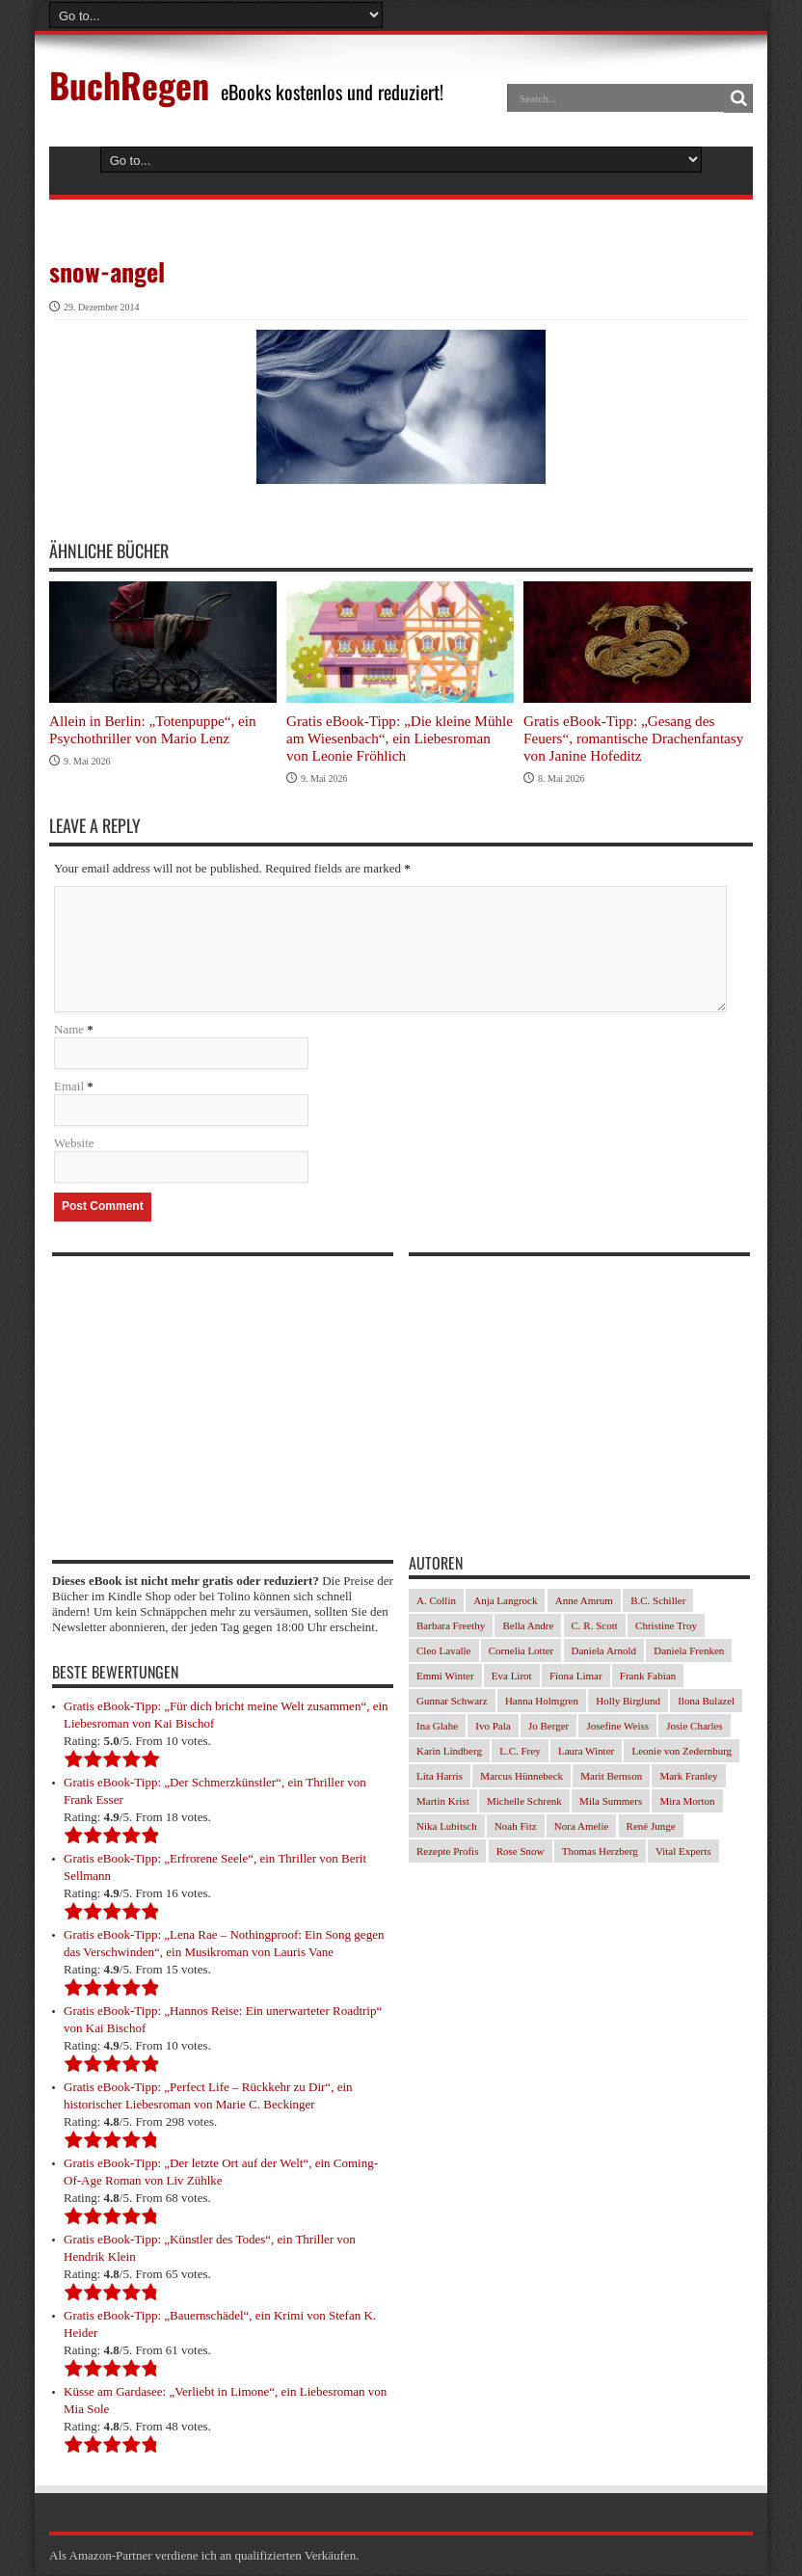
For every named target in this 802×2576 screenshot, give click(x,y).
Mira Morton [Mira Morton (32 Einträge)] (686, 1802)
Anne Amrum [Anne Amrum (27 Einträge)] (584, 1601)
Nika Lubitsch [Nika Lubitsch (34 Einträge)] (446, 1827)
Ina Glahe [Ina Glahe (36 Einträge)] (437, 1726)
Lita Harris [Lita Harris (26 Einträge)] (439, 1777)
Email (69, 1087)
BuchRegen (129, 84)
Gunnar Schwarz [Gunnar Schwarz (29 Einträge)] (452, 1701)
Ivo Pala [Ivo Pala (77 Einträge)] (492, 1726)
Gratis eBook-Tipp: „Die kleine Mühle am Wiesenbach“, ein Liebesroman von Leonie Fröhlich (399, 738)
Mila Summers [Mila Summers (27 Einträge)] (610, 1802)
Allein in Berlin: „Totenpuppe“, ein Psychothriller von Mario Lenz (152, 729)
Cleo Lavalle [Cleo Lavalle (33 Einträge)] (443, 1651)
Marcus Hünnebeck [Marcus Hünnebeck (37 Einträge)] (521, 1777)
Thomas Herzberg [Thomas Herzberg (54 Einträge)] (600, 1852)
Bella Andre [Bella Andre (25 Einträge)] (527, 1626)
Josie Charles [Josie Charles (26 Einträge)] (694, 1726)
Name (69, 1030)
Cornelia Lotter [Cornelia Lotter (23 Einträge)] (521, 1651)
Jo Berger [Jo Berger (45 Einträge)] (548, 1726)
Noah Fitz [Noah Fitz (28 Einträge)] (516, 1827)
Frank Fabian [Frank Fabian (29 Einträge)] (648, 1676)
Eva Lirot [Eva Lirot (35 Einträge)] (512, 1676)
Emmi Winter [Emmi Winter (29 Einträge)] (445, 1676)
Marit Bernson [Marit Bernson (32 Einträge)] (611, 1777)
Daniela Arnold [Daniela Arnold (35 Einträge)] (604, 1651)
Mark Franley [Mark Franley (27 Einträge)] (688, 1777)
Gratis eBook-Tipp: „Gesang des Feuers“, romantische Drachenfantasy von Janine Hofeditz (633, 738)
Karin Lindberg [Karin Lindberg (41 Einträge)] (449, 1752)
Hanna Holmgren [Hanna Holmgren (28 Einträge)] (541, 1701)
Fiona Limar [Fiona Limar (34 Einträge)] (575, 1676)
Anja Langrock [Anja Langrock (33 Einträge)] (505, 1601)
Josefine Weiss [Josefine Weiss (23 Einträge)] (617, 1726)
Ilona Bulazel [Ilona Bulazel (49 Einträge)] (706, 1701)
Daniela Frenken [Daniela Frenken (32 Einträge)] (689, 1651)
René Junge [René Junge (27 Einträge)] (651, 1827)
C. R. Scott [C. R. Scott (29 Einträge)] (595, 1626)
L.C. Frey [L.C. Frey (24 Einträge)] (519, 1752)
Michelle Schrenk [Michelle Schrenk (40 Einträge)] (524, 1802)
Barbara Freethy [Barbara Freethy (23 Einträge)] (450, 1626)
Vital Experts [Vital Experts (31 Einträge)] (683, 1852)
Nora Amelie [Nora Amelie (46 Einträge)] (581, 1827)
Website (74, 1144)
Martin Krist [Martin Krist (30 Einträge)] (442, 1802)
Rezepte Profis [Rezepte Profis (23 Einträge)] (447, 1852)
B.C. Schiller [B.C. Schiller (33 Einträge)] (657, 1601)
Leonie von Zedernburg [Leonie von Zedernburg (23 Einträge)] (681, 1752)
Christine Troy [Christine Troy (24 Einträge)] (666, 1626)
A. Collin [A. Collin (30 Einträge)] (436, 1601)
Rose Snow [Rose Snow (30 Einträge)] (520, 1852)
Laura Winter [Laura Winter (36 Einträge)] (586, 1752)
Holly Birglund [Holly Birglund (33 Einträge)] (628, 1701)
